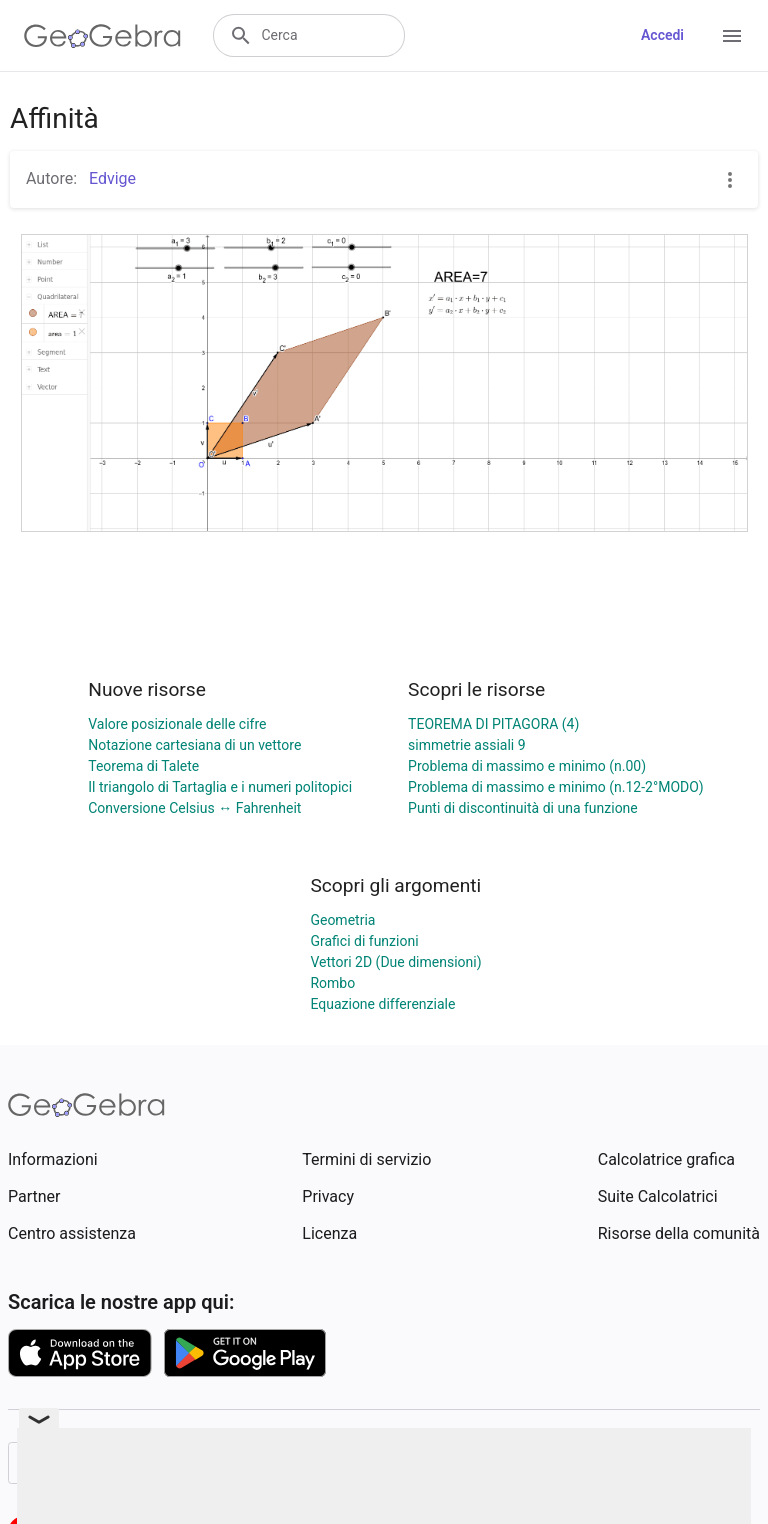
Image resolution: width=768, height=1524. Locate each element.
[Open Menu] (732, 36)
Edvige (110, 178)
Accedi (662, 35)
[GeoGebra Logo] (102, 36)
